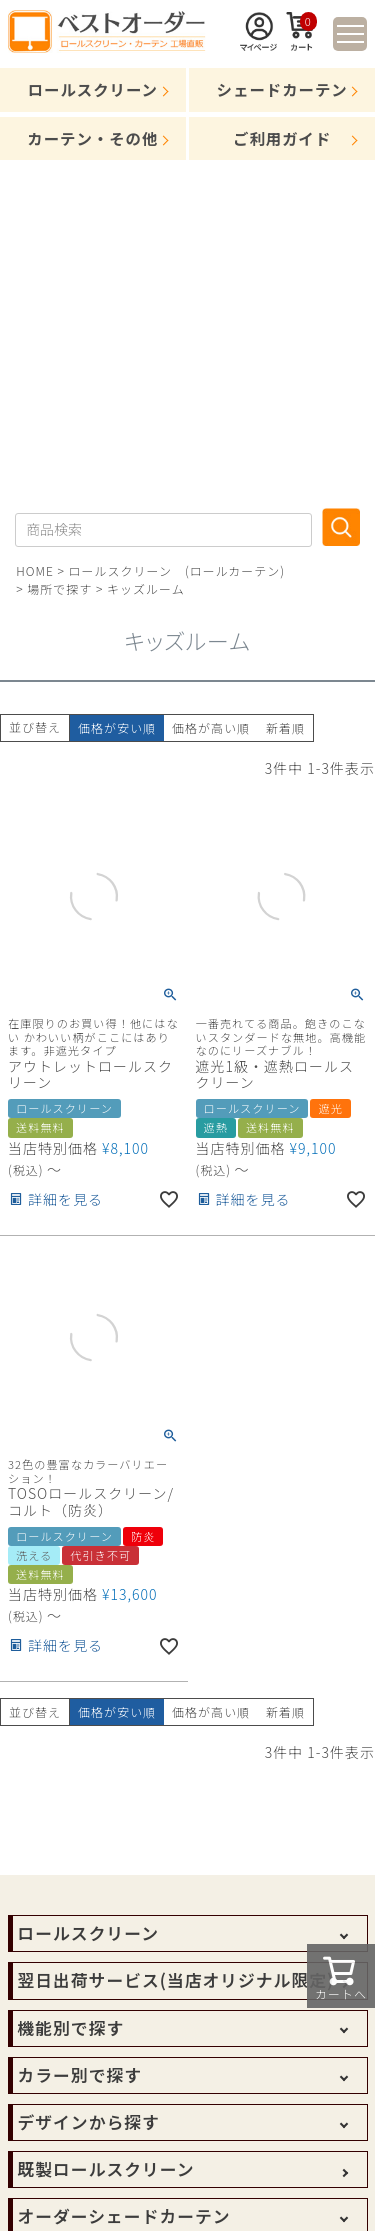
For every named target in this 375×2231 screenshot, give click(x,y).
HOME (35, 570)
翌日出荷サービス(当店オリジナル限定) (176, 1980)
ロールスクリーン (93, 89)
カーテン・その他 (92, 138)
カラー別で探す (80, 2075)
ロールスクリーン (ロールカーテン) (177, 570)
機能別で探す (71, 2028)
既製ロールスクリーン (106, 2169)
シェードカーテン (282, 89)
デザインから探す (89, 2122)
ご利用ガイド (282, 138)
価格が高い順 (211, 727)
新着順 (285, 727)
